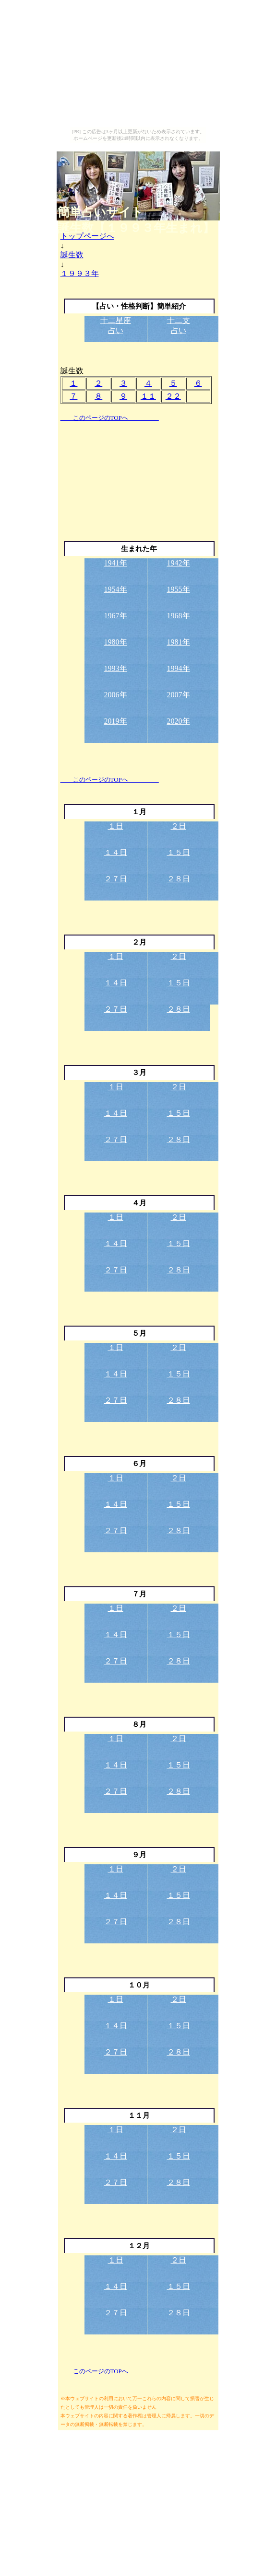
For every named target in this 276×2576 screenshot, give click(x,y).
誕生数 (72, 255)
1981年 (178, 642)
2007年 (178, 695)
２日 (178, 826)
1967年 (115, 616)
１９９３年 (79, 273)
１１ (148, 396)
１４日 (115, 852)
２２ (173, 396)
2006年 (115, 695)
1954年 (115, 589)
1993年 (115, 668)
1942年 (178, 563)
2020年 (178, 721)
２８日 (178, 879)
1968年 (178, 616)
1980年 (115, 642)
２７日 (115, 879)
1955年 (178, 589)
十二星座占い (115, 325)
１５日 (178, 852)
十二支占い (178, 325)
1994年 (178, 668)
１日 (115, 826)
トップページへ (87, 236)
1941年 (115, 563)
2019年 (115, 721)
